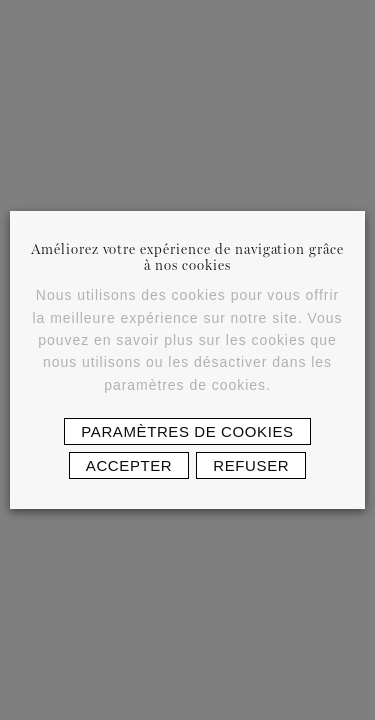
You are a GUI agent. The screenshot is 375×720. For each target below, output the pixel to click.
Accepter (129, 465)
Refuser (251, 465)
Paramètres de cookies (187, 431)
